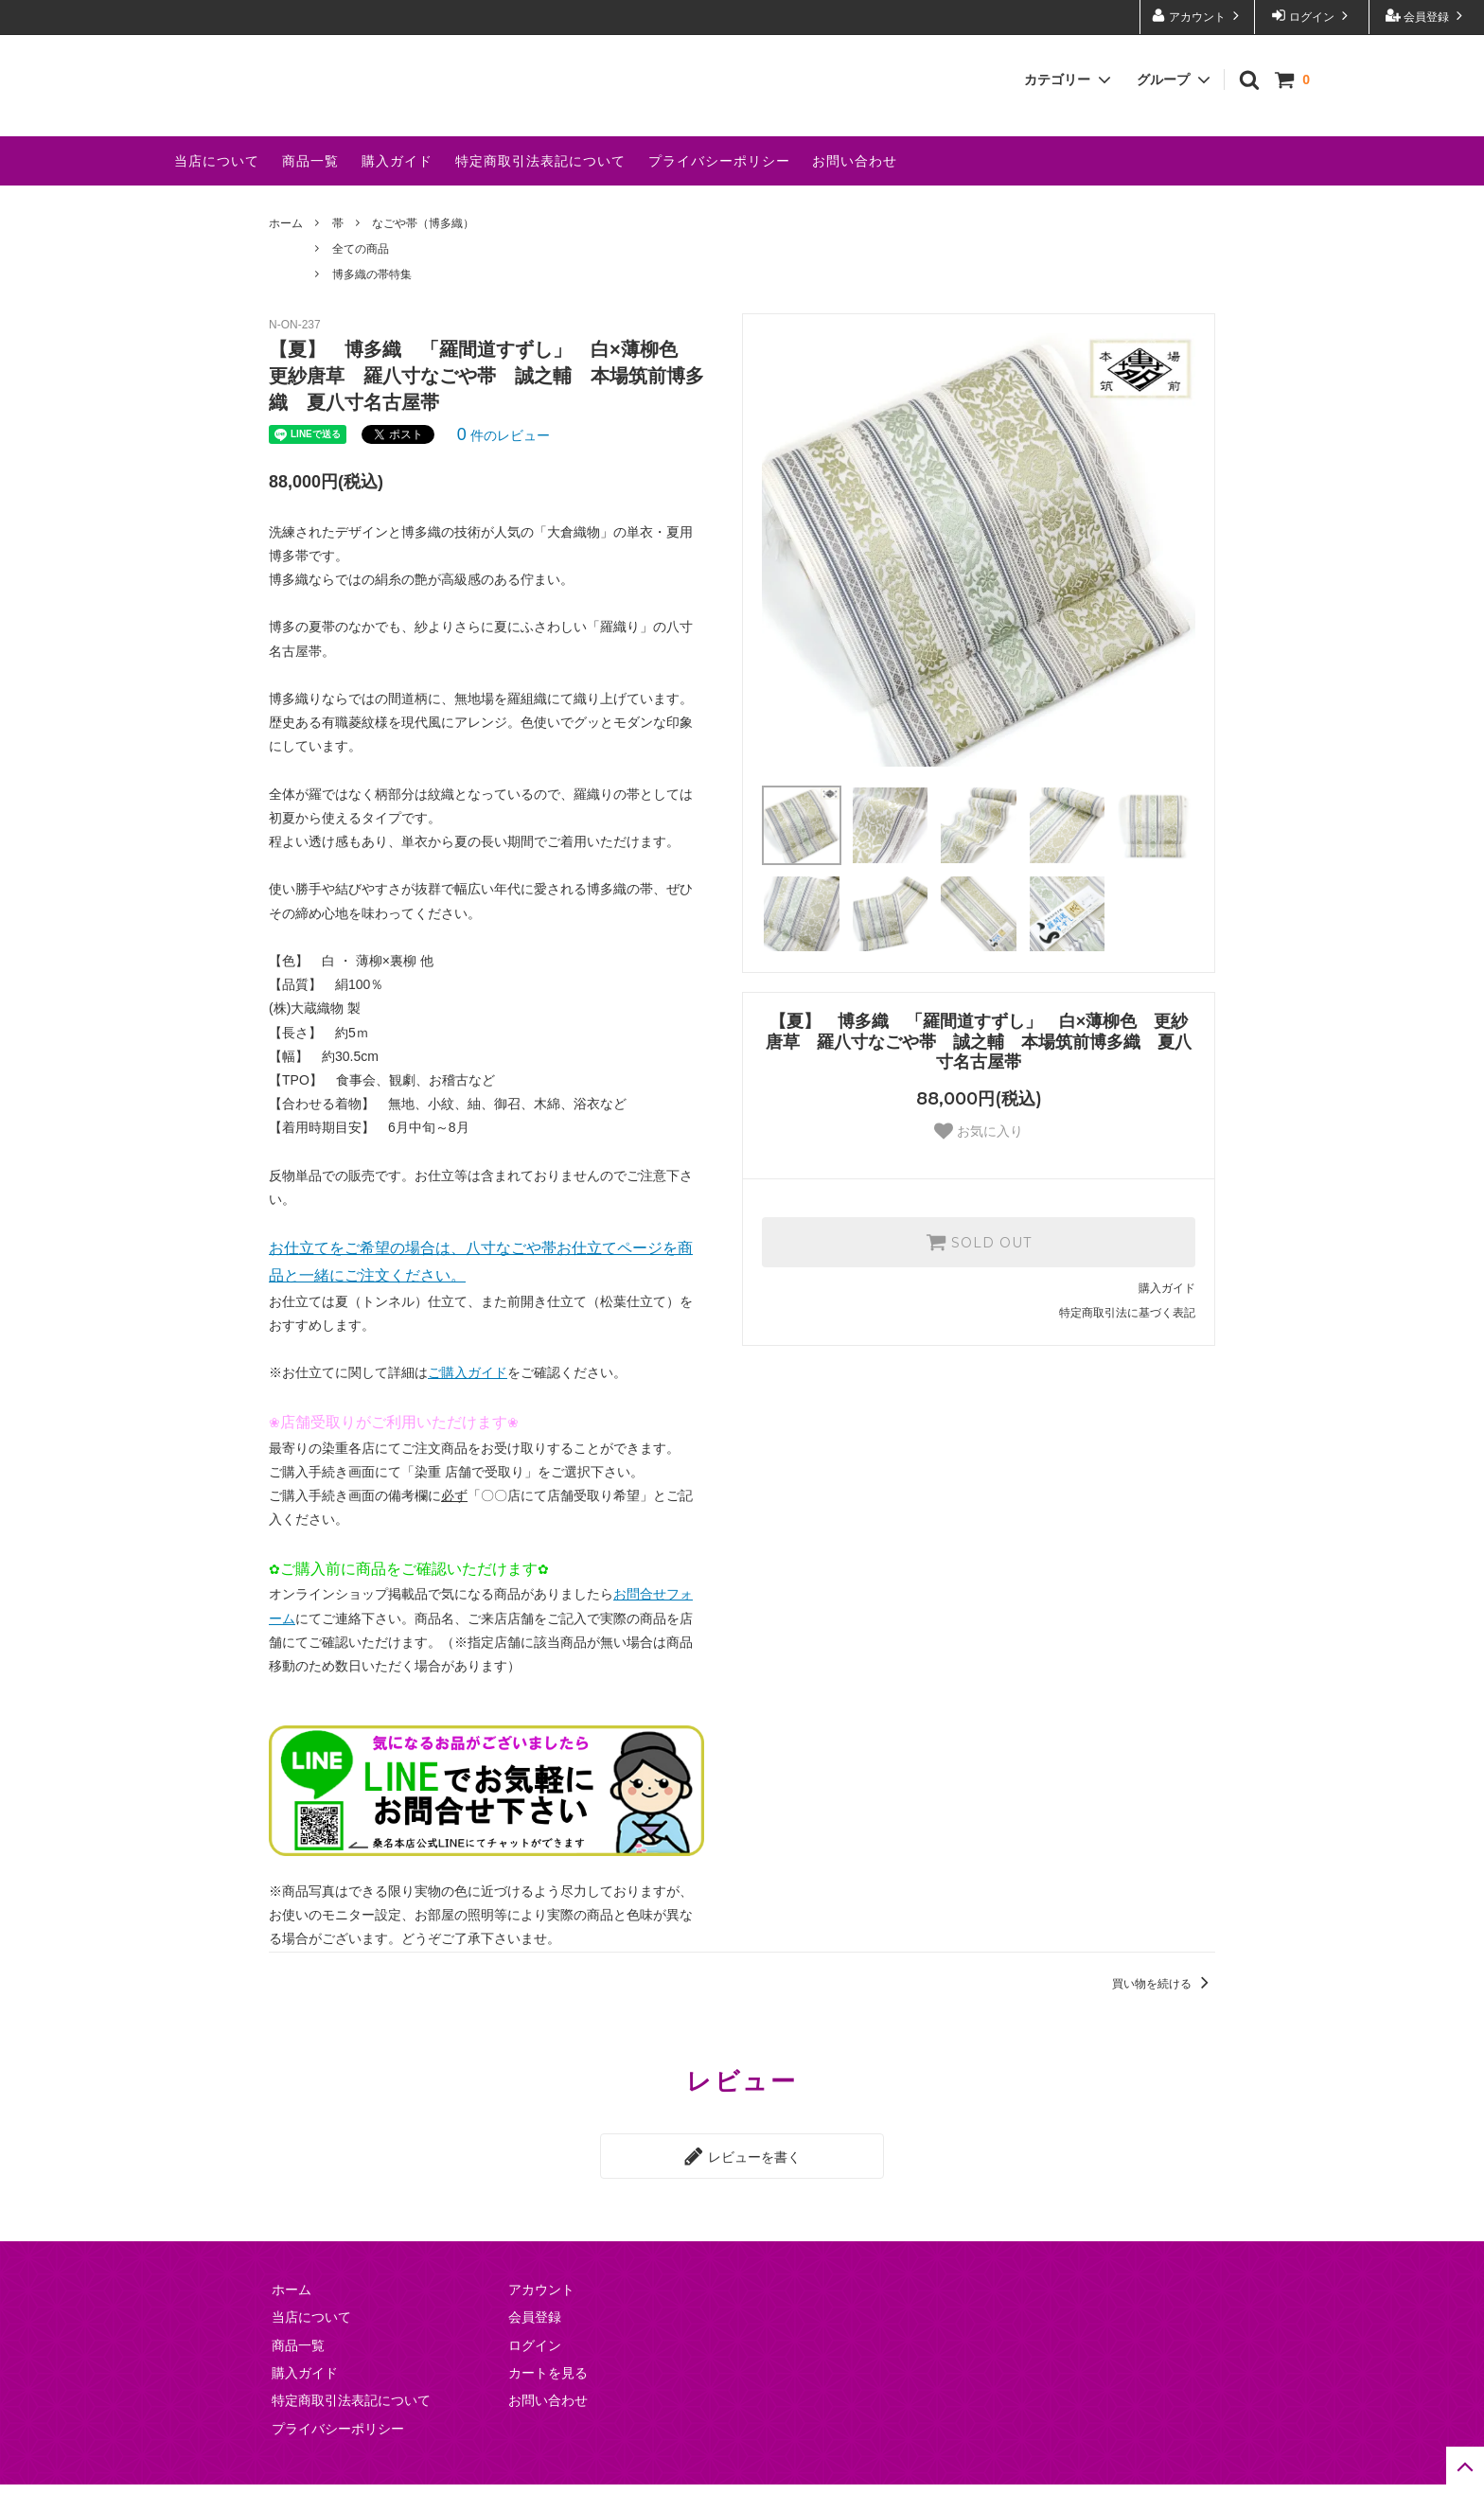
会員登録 (1427, 16)
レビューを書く (742, 2183)
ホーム (286, 252)
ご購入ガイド (467, 1401)
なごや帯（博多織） (423, 252)
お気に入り (978, 1160)
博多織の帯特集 (372, 303)
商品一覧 (310, 190)
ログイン (1312, 16)
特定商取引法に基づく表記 (1127, 1342)
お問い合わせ (854, 190)
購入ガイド (397, 190)
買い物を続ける (1163, 2013)
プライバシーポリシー (719, 190)
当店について (216, 190)
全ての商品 (360, 278)
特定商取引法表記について (540, 190)
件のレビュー (503, 464)
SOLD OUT (979, 1271)
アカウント (1198, 16)
